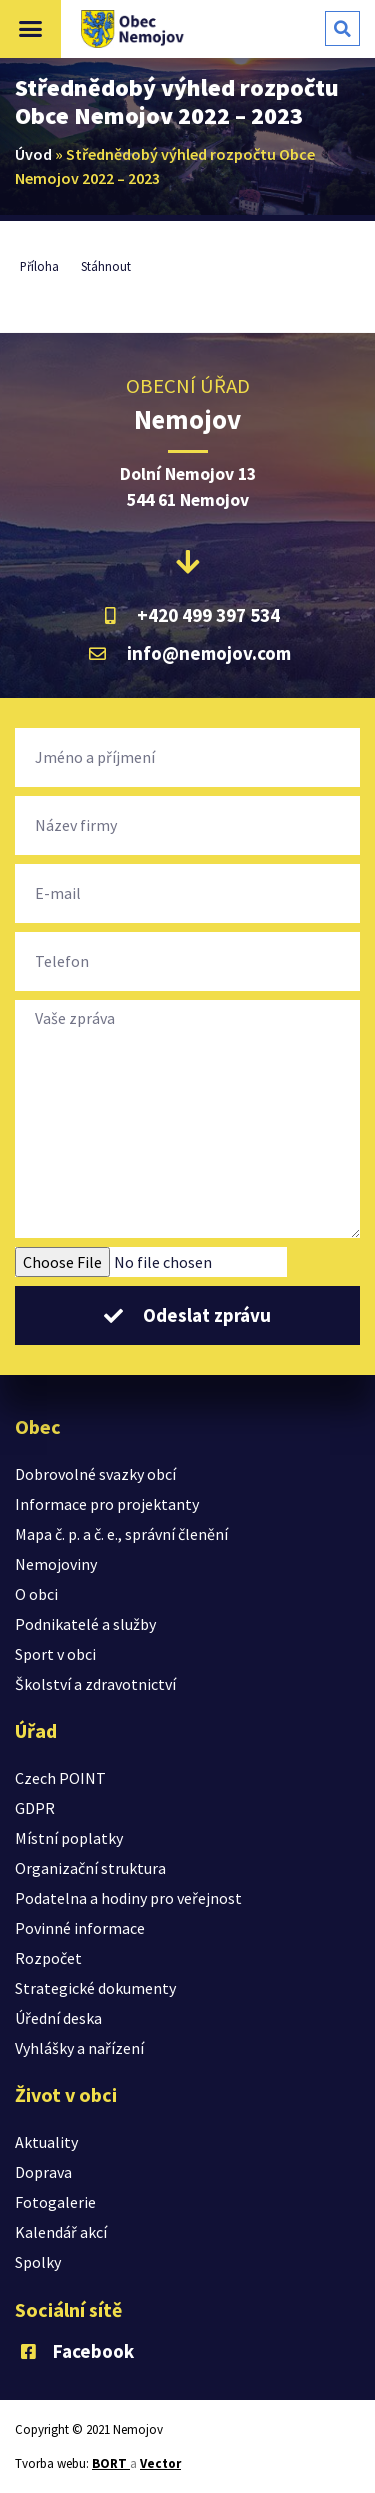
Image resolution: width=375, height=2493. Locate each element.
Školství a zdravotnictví (95, 1684)
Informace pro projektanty (107, 1504)
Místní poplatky (69, 1838)
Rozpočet (48, 1958)
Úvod (33, 154)
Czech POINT (60, 1778)
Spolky (38, 2262)
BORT (111, 2463)
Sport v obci (55, 1654)
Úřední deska (58, 2018)
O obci (36, 1594)
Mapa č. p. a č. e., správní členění (121, 1534)
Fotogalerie (55, 2202)
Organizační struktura (90, 1868)
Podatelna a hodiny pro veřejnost (128, 1898)
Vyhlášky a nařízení (79, 2048)
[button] (31, 29)
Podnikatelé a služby (85, 1624)
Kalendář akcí (61, 2232)
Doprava (43, 2172)
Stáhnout (106, 266)
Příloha (39, 266)
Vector (160, 2463)
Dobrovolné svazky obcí (95, 1474)
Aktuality (46, 2142)
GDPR (35, 1808)
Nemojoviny (56, 1564)
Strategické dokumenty (95, 1988)
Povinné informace (80, 1928)
